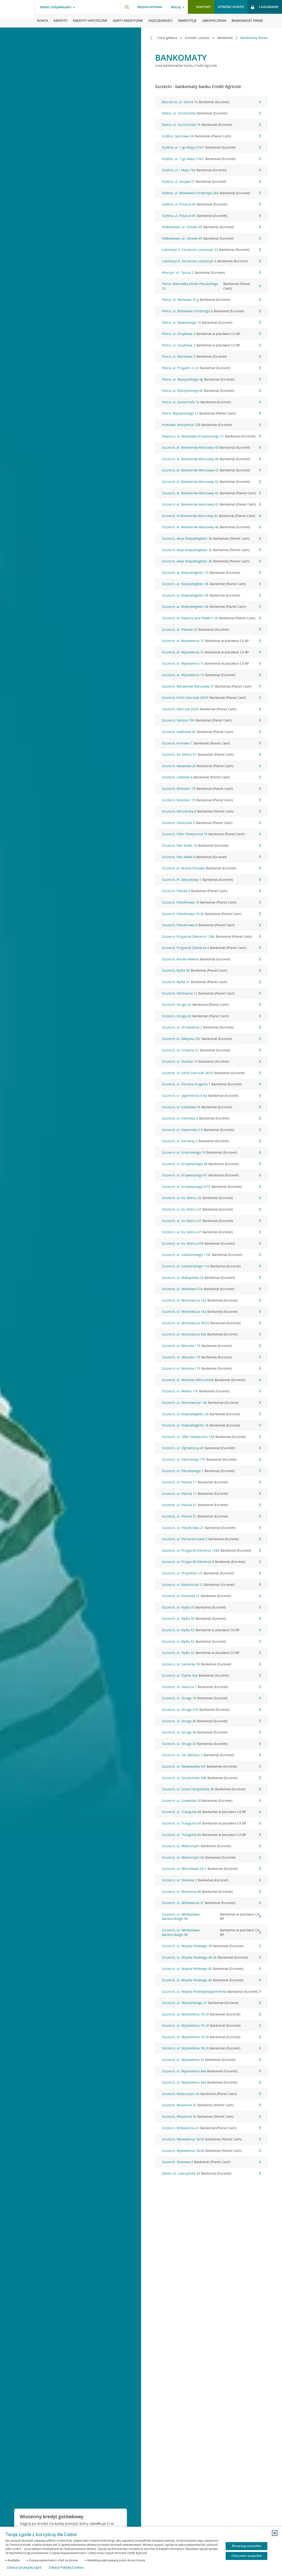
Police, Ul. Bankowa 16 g (211, 299)
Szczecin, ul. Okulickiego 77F (211, 1459)
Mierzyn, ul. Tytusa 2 (211, 272)
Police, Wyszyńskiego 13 (211, 413)
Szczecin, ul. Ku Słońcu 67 (211, 1209)
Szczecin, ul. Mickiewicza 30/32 (211, 1323)
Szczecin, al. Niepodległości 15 (211, 572)
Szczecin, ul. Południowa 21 (211, 1528)
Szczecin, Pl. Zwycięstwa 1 (211, 879)
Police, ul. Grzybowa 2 (211, 334)
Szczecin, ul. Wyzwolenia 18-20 (211, 2014)
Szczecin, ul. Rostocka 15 (211, 1596)
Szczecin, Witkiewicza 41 (211, 2128)
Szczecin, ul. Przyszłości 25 (211, 1573)
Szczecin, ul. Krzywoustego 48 (211, 1164)
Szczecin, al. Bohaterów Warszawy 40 (211, 447)
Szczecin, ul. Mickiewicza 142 (211, 1300)
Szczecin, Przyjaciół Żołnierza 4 (211, 947)
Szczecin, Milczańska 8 (211, 811)
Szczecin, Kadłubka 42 (211, 732)
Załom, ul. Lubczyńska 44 (211, 2173)
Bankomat (202, 38)
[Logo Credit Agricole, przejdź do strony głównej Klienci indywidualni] (17, 14)
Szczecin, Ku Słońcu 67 (211, 754)
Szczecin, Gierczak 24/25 (211, 709)
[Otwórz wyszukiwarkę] (127, 7)
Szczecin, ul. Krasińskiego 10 (211, 1152)
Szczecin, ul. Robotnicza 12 (211, 1584)
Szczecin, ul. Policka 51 (211, 1505)
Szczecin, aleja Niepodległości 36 (211, 538)
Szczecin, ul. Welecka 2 (211, 1880)
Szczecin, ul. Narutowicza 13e (211, 1402)
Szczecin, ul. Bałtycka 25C (211, 1038)
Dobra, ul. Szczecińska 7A (211, 124)
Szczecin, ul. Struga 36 (211, 1721)
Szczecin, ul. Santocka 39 (211, 1664)
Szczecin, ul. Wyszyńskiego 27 (211, 2003)
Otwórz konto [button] (231, 7)
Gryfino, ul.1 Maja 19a (211, 170)
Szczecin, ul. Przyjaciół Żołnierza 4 (211, 1561)
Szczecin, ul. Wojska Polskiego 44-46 (211, 1957)
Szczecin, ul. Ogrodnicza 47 (211, 1448)
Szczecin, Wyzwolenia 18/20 (211, 2139)
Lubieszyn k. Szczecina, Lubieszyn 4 (211, 261)
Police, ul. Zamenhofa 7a (211, 402)
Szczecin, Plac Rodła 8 (211, 857)
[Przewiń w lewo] (151, 38)
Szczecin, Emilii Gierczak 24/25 (211, 697)
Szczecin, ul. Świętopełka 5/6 (211, 1766)
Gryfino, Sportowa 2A (211, 136)
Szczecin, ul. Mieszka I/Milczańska (211, 1380)
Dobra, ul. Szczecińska (211, 113)
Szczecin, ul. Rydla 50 (211, 1607)
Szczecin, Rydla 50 (211, 970)
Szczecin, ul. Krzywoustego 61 (211, 1175)
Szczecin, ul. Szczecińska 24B (211, 1778)
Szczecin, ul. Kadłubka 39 (211, 1107)
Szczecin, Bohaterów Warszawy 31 (211, 686)
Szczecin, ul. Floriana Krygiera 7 (211, 1084)
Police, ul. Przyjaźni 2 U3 (211, 368)
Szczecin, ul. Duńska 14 (211, 1061)
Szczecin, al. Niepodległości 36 (211, 584)
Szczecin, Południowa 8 (211, 925)
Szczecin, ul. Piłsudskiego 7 (211, 1471)
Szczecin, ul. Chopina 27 (211, 1050)
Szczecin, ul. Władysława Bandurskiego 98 (211, 1916)
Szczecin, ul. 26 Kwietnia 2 (211, 1027)
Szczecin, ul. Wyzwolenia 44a (211, 2071)
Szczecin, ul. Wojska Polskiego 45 (211, 1968)
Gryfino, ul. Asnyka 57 (211, 181)
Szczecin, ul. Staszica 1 (211, 1687)
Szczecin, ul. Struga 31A (211, 1709)
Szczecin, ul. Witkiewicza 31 (211, 1903)
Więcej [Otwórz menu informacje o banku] (176, 7)
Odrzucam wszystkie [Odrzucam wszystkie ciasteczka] (246, 2556)
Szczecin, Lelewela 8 (211, 777)
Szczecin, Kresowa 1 (211, 743)
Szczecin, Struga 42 (211, 1004)
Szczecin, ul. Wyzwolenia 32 (211, 2059)
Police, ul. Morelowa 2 (211, 356)
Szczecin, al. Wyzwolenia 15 (211, 640)
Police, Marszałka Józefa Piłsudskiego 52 (211, 286)
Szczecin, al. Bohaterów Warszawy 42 (211, 470)
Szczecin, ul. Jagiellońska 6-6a (211, 1095)
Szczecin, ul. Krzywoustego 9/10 (211, 1186)
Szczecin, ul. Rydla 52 (211, 1630)
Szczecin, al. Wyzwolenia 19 (211, 675)
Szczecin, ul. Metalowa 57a (211, 1289)
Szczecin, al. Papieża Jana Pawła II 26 (211, 618)
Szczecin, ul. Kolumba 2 (211, 1118)
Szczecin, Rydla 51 (211, 982)
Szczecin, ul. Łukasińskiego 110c (211, 1254)
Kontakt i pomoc (174, 38)
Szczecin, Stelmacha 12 (211, 993)
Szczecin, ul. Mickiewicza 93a (211, 1334)
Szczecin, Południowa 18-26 (211, 914)
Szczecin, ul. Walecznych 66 (211, 1857)
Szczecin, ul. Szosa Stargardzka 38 (211, 1789)
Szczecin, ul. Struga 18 (211, 1698)
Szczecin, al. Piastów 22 (211, 629)
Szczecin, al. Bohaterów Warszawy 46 (211, 527)
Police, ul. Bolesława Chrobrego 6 (211, 311)
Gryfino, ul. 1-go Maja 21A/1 (211, 147)
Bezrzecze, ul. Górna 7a (211, 102)
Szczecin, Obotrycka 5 (211, 823)
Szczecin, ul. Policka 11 (211, 1482)
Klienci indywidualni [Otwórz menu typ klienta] (55, 7)
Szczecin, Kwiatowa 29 (211, 766)
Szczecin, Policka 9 (211, 891)
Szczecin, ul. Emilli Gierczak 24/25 (211, 1073)
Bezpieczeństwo (149, 7)
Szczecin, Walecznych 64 (211, 2094)
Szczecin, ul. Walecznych (211, 1846)
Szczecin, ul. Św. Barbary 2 (211, 1755)
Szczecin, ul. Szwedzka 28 (211, 1800)
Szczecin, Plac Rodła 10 (211, 845)
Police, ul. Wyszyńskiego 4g (211, 379)
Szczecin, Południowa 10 (211, 902)
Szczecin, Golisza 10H (211, 720)
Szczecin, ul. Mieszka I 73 (211, 1345)
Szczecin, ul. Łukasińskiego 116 (211, 1266)
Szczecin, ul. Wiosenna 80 (211, 1891)
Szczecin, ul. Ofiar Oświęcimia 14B (211, 1436)
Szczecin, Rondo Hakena (211, 959)
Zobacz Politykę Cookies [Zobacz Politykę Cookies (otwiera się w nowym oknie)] (66, 2567)
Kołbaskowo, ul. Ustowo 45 (211, 227)
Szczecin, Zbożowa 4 (211, 2162)
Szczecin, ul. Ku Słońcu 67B (211, 1243)
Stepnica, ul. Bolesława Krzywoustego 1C (211, 436)
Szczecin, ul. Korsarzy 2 (211, 1141)
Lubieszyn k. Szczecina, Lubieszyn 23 (211, 249)
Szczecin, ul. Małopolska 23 (211, 1277)
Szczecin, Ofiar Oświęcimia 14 (211, 834)
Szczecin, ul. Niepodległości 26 (211, 1414)
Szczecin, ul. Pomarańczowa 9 (211, 1539)
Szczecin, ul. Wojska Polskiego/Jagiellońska (211, 1991)
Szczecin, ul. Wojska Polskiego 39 (211, 1946)
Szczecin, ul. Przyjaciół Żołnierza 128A (211, 1550)
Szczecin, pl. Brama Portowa (211, 868)
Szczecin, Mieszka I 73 (211, 788)
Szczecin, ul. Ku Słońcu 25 (211, 1198)
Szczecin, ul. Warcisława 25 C (211, 1868)
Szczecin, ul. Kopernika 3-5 (211, 1130)
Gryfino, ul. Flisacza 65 (211, 204)
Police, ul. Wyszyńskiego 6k (211, 390)
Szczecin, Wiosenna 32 (211, 2105)
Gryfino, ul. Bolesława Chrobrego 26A (211, 193)
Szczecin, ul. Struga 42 (211, 1743)
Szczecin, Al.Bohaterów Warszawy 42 (211, 516)
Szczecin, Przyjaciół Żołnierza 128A (211, 936)
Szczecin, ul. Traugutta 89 (211, 1812)
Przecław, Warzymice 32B (211, 425)
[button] (275, 2533)
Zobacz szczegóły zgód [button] (24, 2567)
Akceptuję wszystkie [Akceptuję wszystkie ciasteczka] (246, 2546)
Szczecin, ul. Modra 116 (211, 1391)
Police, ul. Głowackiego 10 (211, 322)
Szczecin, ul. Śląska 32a (211, 1675)
